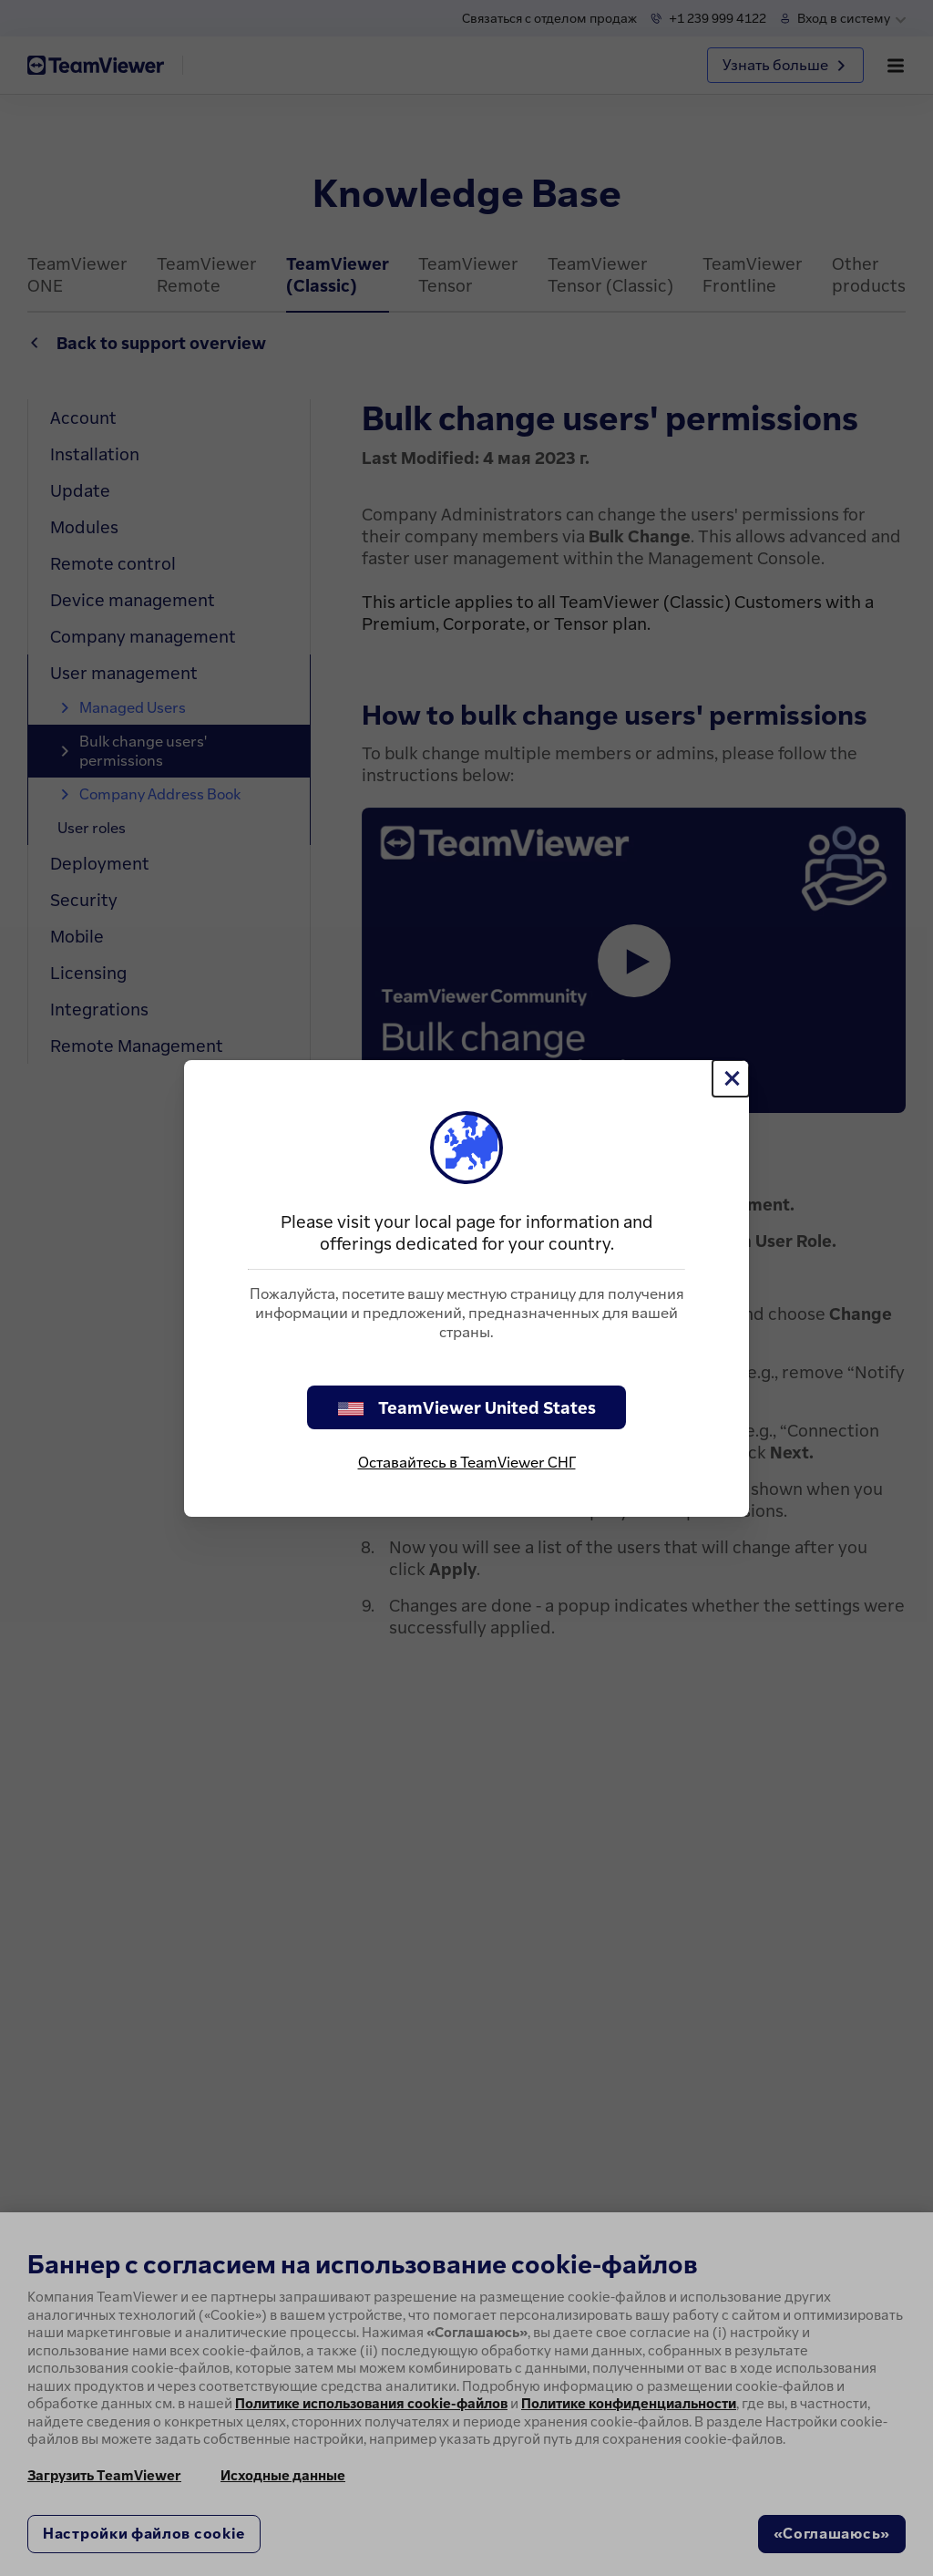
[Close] (731, 1078)
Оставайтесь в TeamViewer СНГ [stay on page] (467, 1462)
